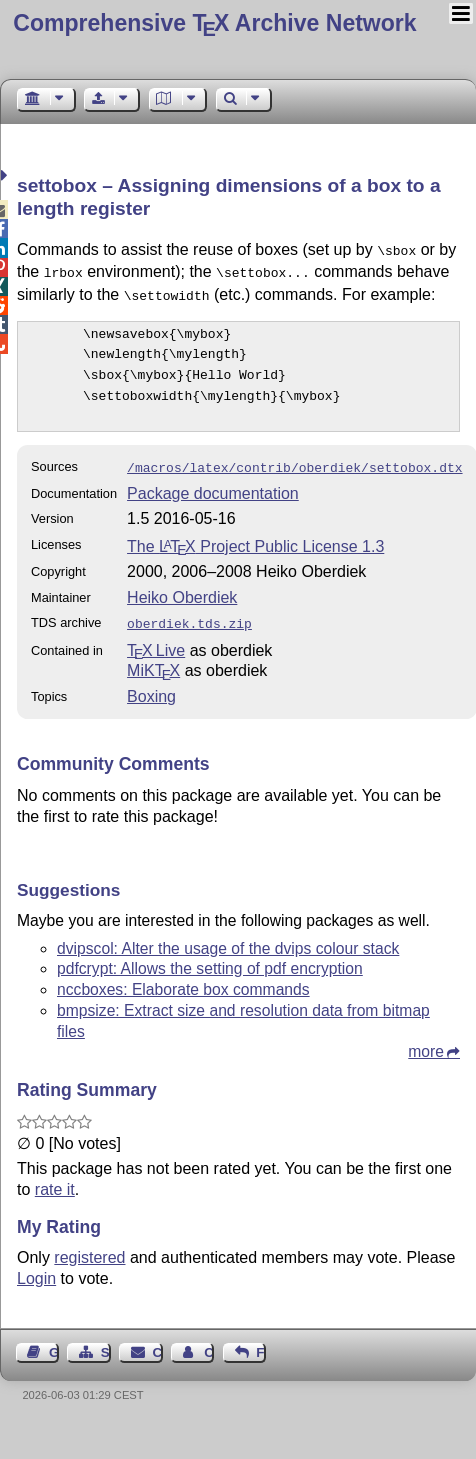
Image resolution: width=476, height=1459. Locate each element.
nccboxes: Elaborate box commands (183, 979)
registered (89, 1247)
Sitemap (106, 1342)
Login (36, 1268)
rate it (55, 1179)
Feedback (261, 1342)
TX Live (156, 640)
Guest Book (54, 1342)
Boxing (151, 686)
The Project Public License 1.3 (255, 538)
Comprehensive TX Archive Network (214, 23)
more (426, 1041)
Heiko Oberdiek (182, 589)
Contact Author (209, 1342)
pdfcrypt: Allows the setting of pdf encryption (210, 958)
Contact (158, 1342)
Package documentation (213, 485)
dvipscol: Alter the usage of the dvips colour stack (228, 938)
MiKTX (153, 660)
